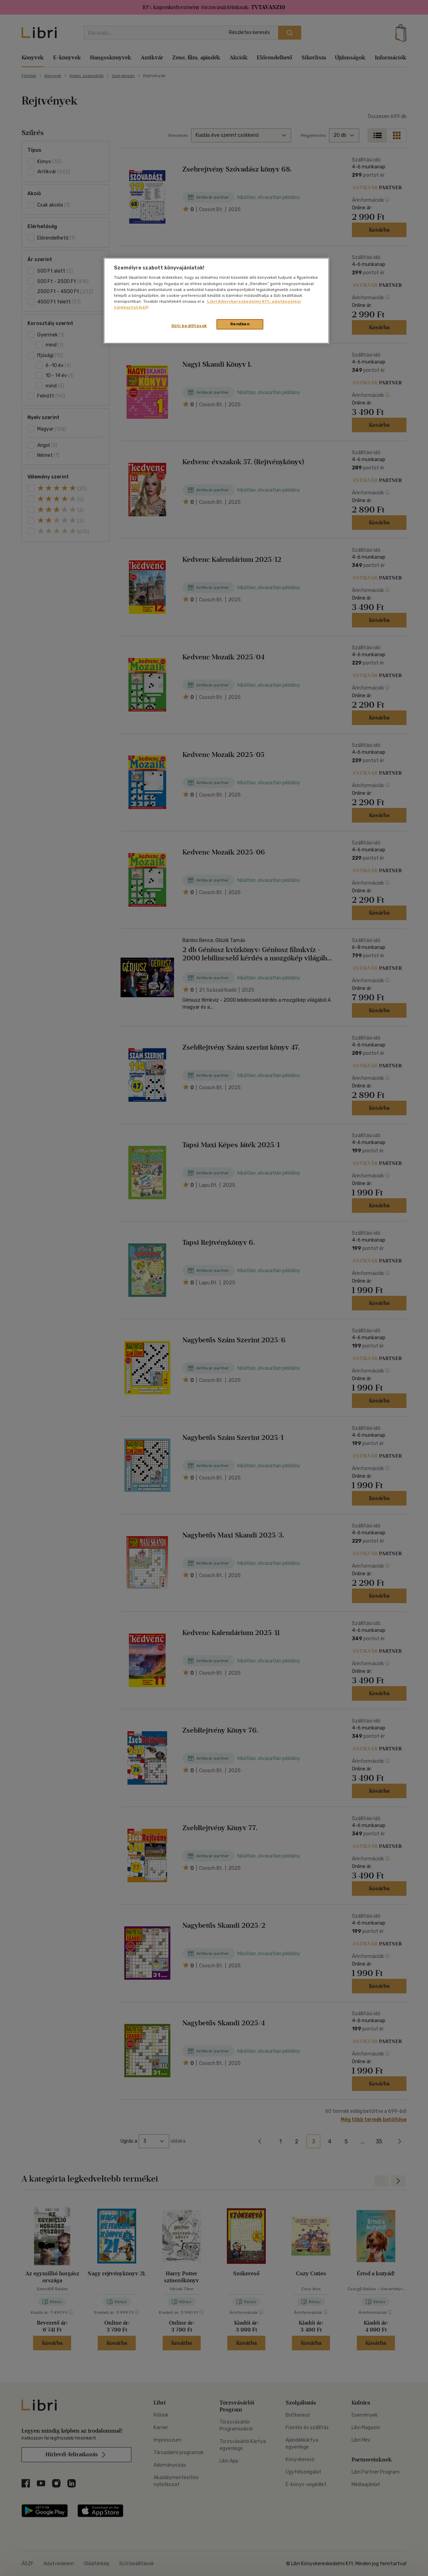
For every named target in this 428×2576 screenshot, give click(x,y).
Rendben (240, 324)
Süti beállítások (189, 325)
